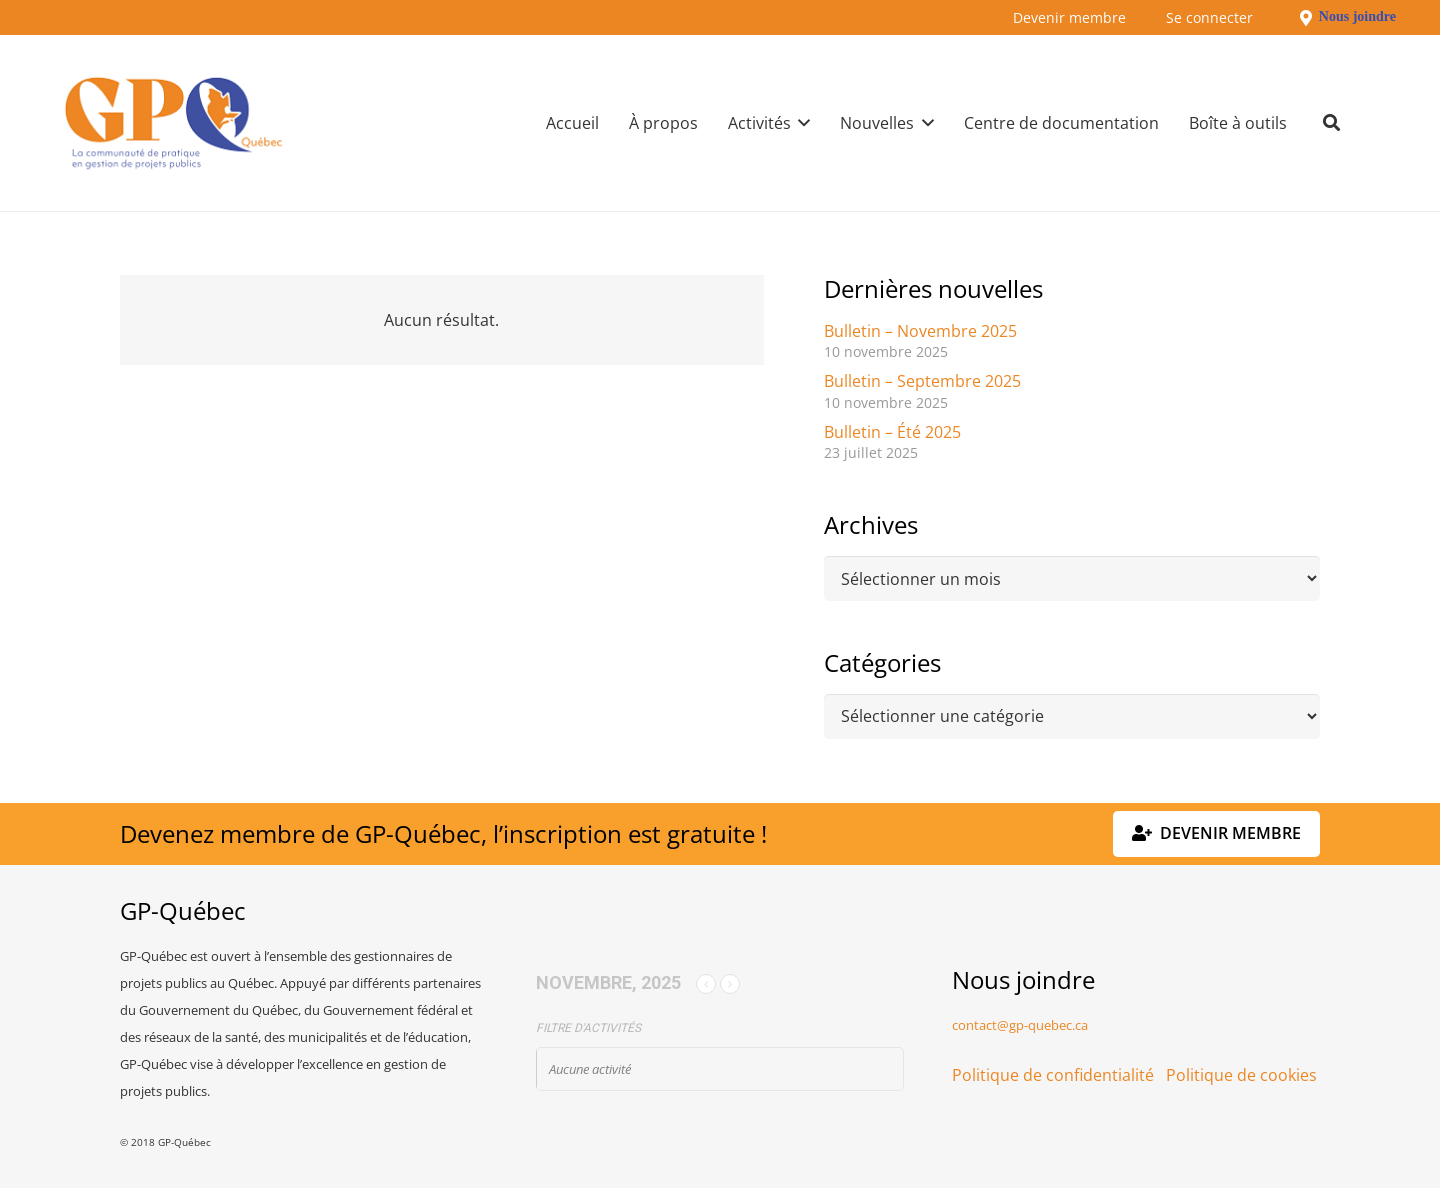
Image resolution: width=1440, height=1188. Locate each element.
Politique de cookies (1241, 1075)
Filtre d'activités (588, 1028)
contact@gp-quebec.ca (1020, 1025)
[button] (801, 123)
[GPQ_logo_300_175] (173, 123)
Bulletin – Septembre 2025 (922, 381)
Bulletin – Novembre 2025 (920, 331)
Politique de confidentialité (1053, 1075)
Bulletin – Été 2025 (892, 432)
